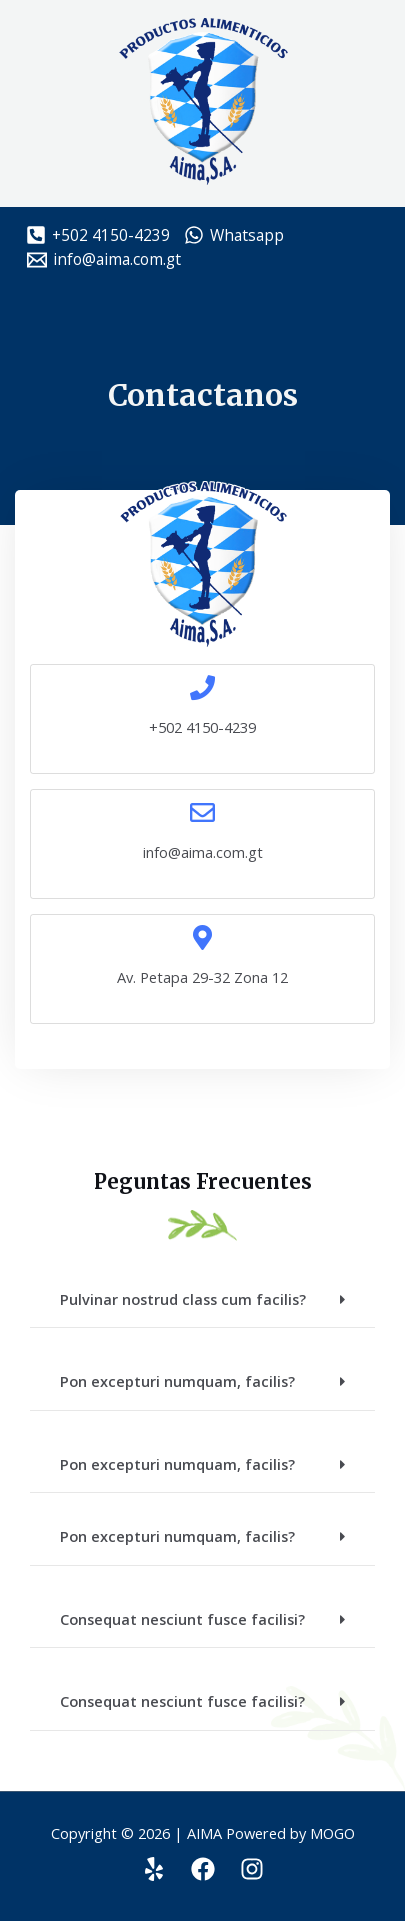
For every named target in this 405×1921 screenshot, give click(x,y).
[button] (202, 1300)
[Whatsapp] (233, 235)
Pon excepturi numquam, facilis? (177, 1381)
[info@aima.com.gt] (104, 260)
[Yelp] (154, 1869)
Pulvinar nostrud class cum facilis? (183, 1299)
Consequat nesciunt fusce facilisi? (182, 1619)
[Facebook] (203, 1869)
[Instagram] (252, 1869)
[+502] (98, 235)
